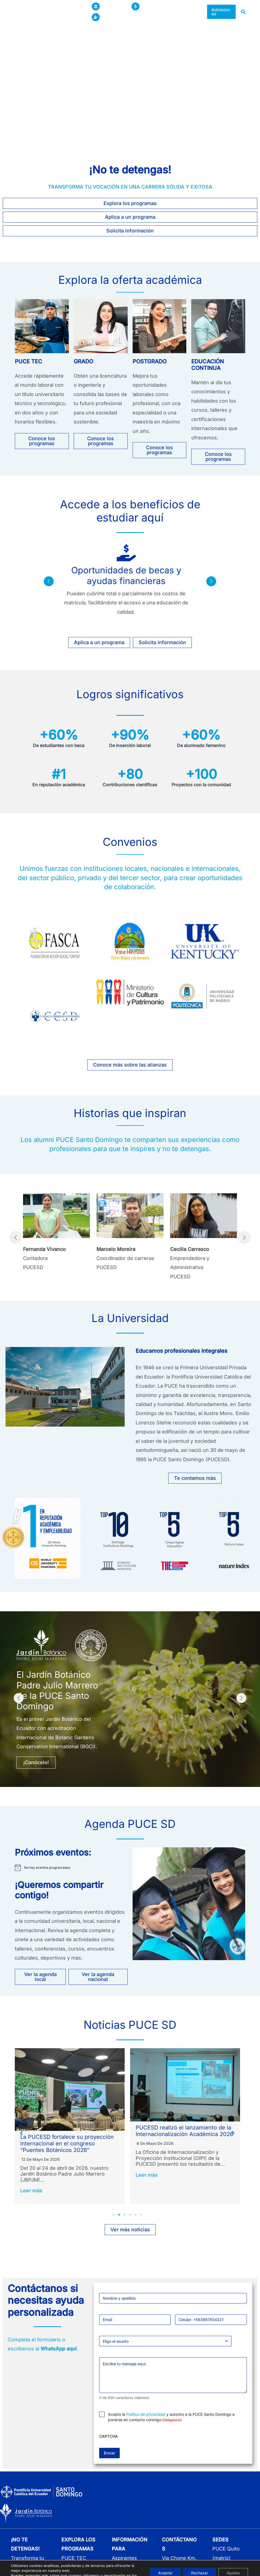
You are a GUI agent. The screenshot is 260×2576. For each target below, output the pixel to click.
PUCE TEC (28, 361)
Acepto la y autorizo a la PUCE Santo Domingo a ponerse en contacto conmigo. (171, 2421)
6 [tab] (141, 2219)
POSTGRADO (150, 361)
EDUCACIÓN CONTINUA (207, 364)
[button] (135, 17)
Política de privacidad (145, 2418)
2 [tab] (119, 2219)
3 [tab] (124, 2219)
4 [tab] (130, 2219)
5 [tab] (135, 2219)
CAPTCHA (108, 2440)
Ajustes (233, 2563)
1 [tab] (113, 2219)
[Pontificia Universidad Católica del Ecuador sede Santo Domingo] (44, 11)
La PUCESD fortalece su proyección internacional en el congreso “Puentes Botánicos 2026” (182, 2143)
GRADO (83, 361)
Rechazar (199, 2563)
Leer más (31, 2183)
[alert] (71, 1867)
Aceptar (165, 2563)
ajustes (17, 2571)
